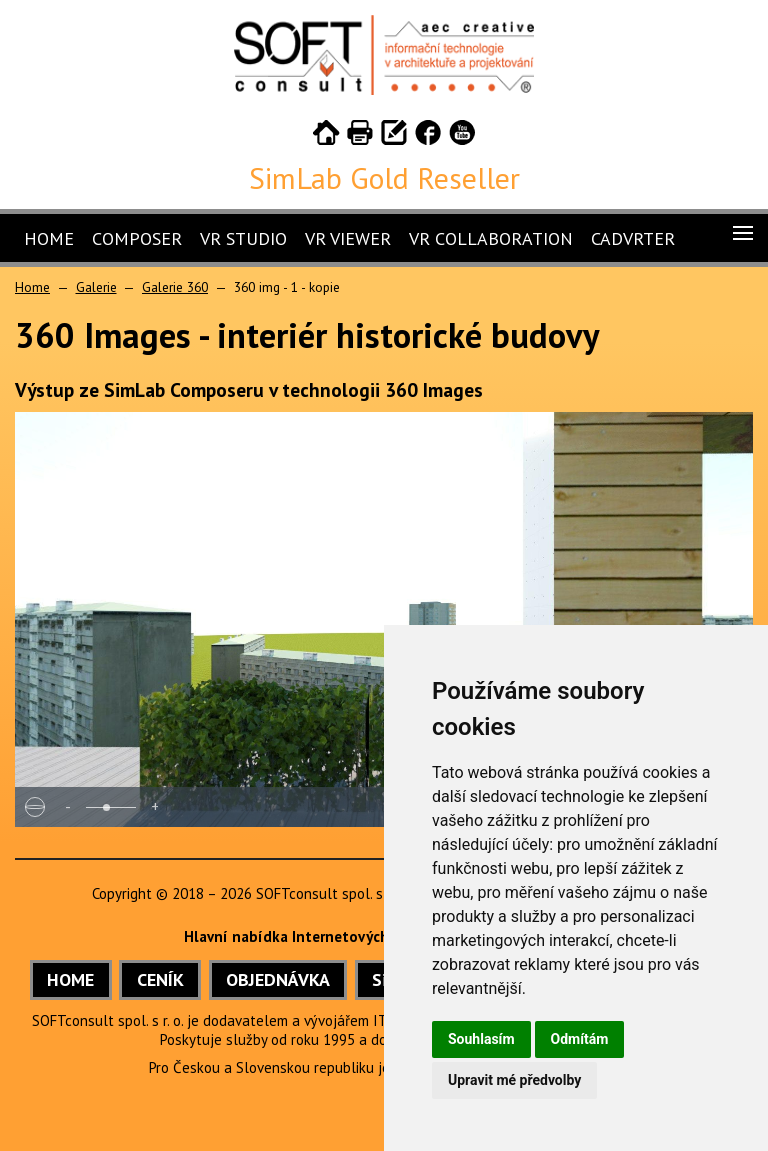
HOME (70, 979)
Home (49, 238)
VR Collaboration (491, 238)
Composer (137, 238)
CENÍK (160, 979)
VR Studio (243, 238)
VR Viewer (348, 238)
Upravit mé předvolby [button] (514, 1080)
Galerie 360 (175, 287)
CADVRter (633, 238)
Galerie (96, 287)
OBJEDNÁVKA (278, 979)
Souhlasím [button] (481, 1039)
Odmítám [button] (580, 1039)
